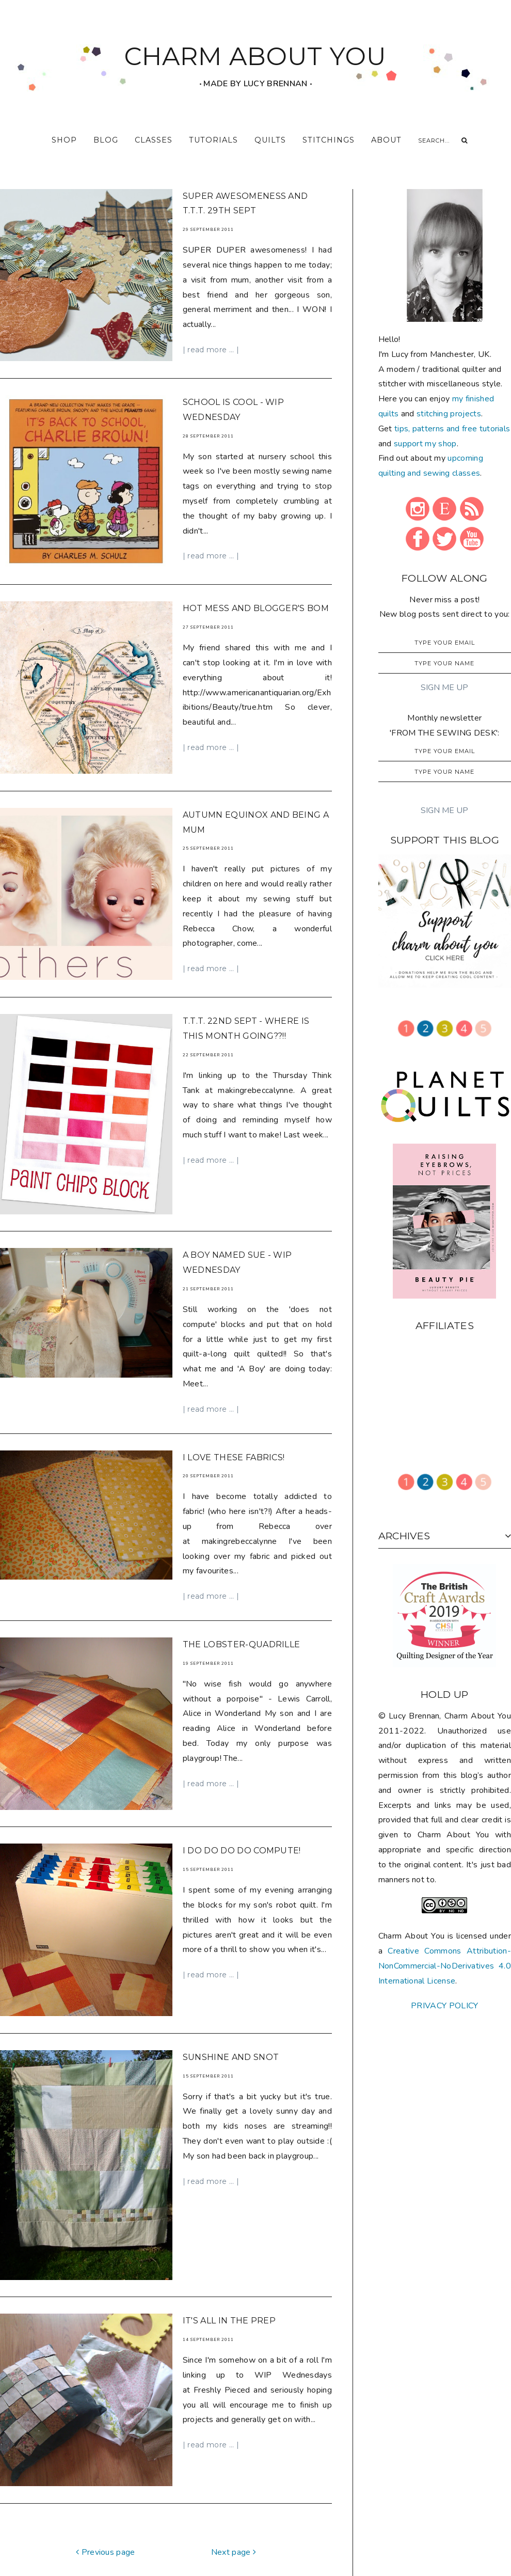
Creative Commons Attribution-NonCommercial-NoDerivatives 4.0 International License (444, 1966)
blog (105, 140)
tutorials (213, 140)
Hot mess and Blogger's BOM (256, 600)
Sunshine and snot (231, 2003)
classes (153, 140)
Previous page (105, 2474)
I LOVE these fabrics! (234, 1423)
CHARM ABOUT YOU (255, 56)
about (386, 140)
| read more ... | (211, 350)
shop (64, 140)
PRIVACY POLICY (444, 2005)
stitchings (328, 140)
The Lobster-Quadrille (241, 1610)
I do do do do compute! (242, 1807)
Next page (234, 2474)
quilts (270, 140)
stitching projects (449, 413)
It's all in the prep (229, 2253)
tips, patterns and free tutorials (452, 428)
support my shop (425, 443)
